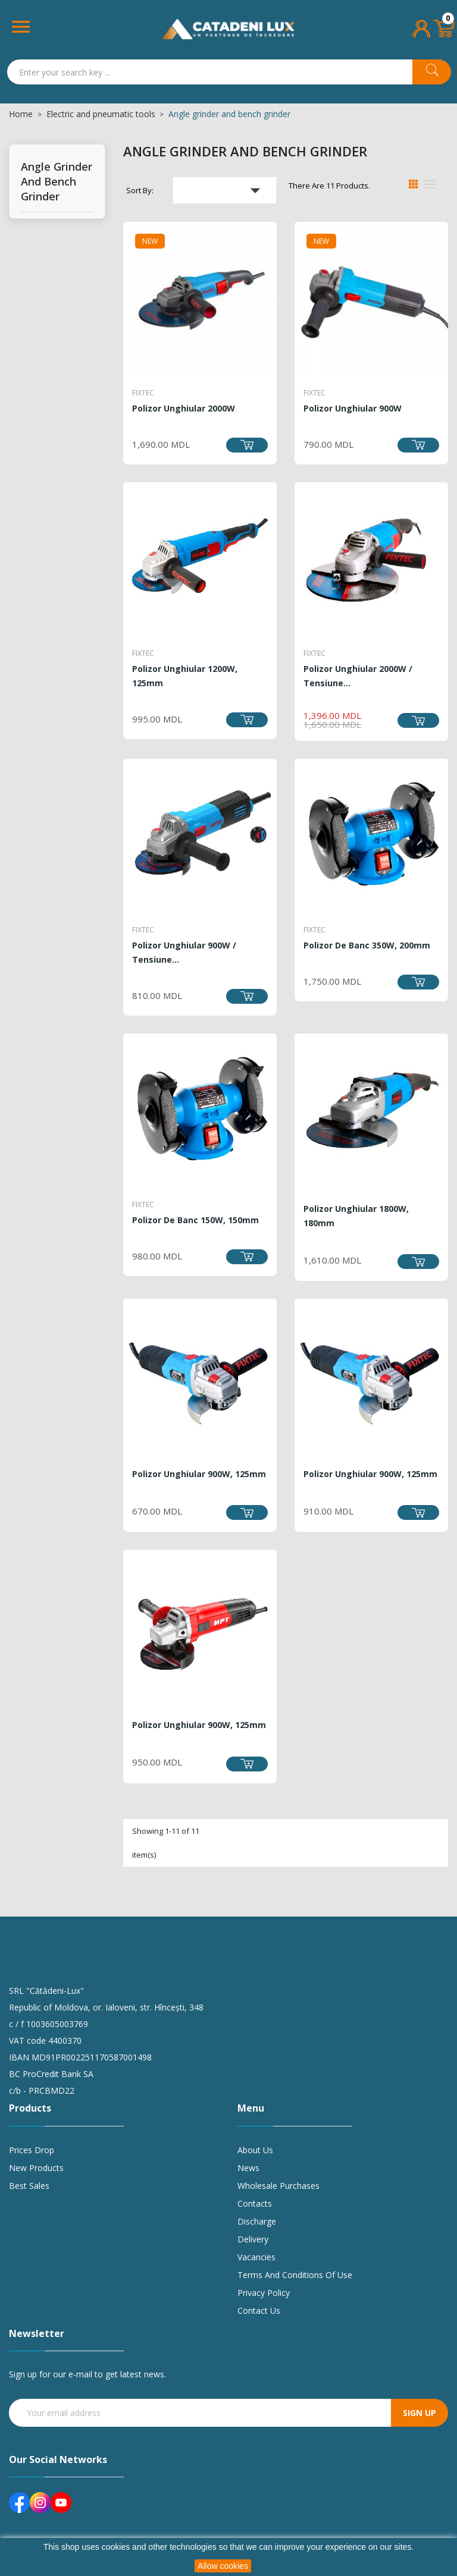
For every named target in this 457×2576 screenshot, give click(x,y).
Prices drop (31, 2150)
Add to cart (247, 445)
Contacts (254, 2203)
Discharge (256, 2221)
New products (36, 2167)
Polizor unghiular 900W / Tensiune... (184, 952)
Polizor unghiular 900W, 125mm (199, 1473)
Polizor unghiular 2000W (183, 408)
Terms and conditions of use (294, 2274)
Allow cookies (223, 2566)
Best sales (29, 2185)
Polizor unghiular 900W (352, 408)
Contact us (258, 2310)
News (248, 2167)
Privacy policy (263, 2292)
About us (255, 2150)
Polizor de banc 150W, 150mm (195, 1220)
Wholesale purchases (278, 2185)
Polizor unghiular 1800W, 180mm (356, 1216)
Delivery (252, 2239)
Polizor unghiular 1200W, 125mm (184, 676)
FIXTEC (143, 393)
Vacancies (256, 2257)
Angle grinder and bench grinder (56, 181)
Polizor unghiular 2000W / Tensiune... (357, 676)
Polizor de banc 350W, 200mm (366, 945)
